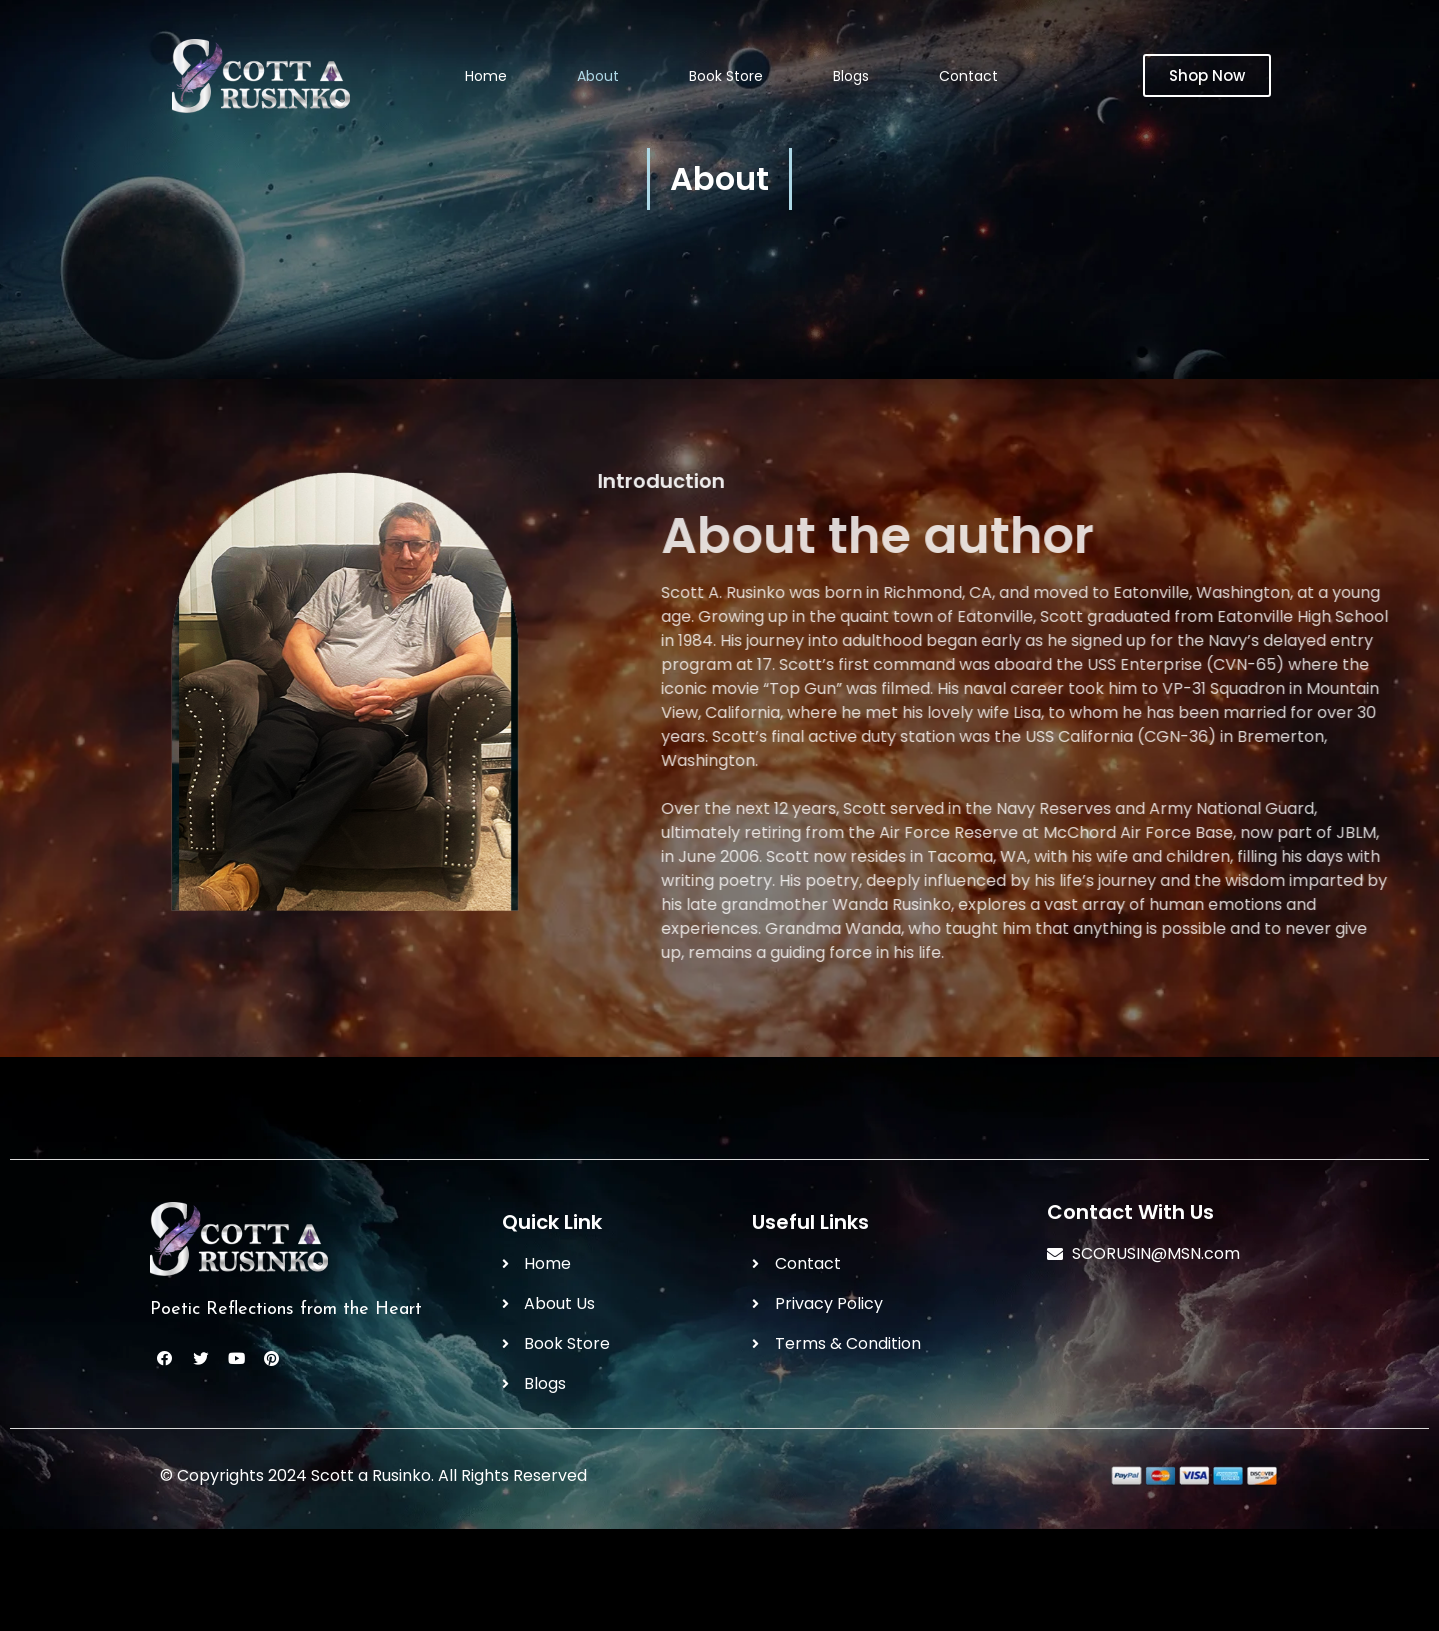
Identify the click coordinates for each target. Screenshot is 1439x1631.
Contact (968, 76)
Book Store (726, 76)
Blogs (851, 76)
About (598, 76)
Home (486, 76)
